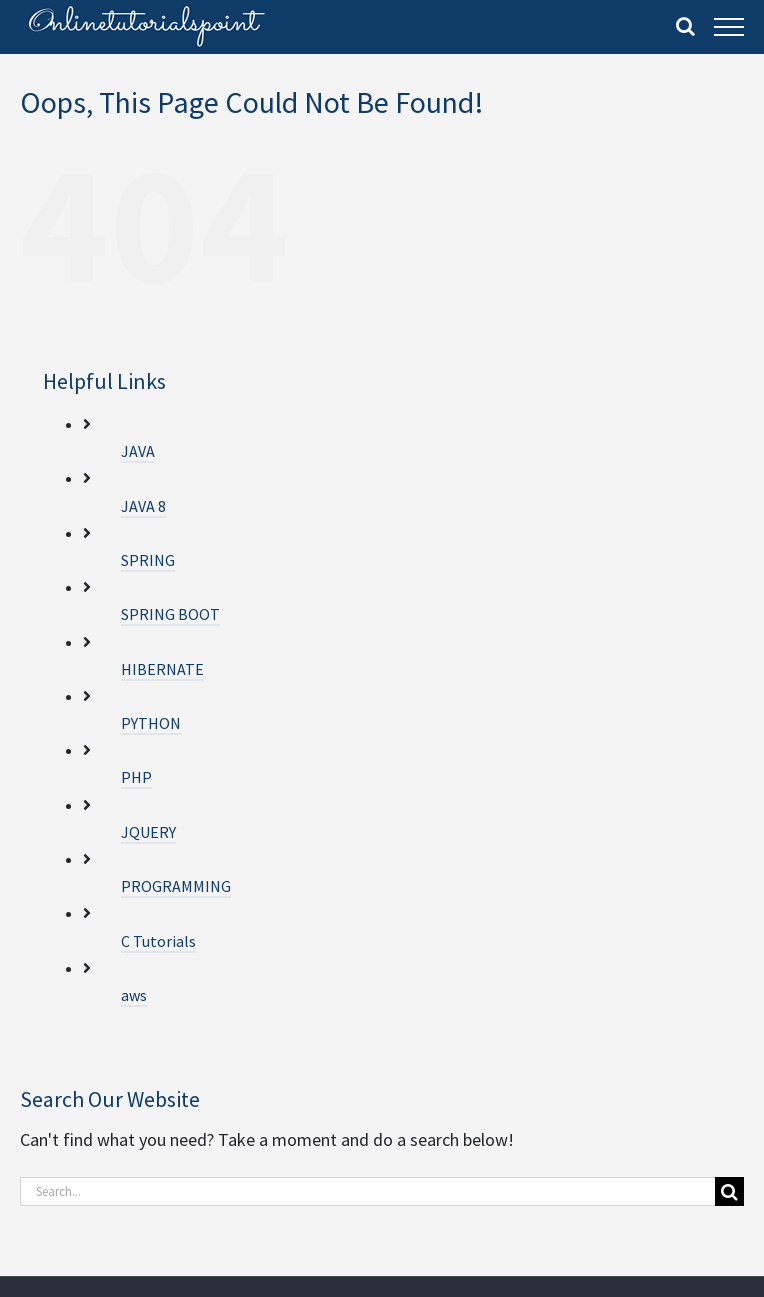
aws (134, 995)
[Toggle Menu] (729, 27)
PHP (136, 777)
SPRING (148, 560)
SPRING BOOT (170, 614)
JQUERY (148, 832)
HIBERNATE (162, 669)
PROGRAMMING (176, 886)
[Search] (729, 1191)
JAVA (138, 451)
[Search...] (367, 1191)
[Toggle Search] (685, 26)
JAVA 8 (143, 506)
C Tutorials (158, 941)
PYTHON (151, 723)
